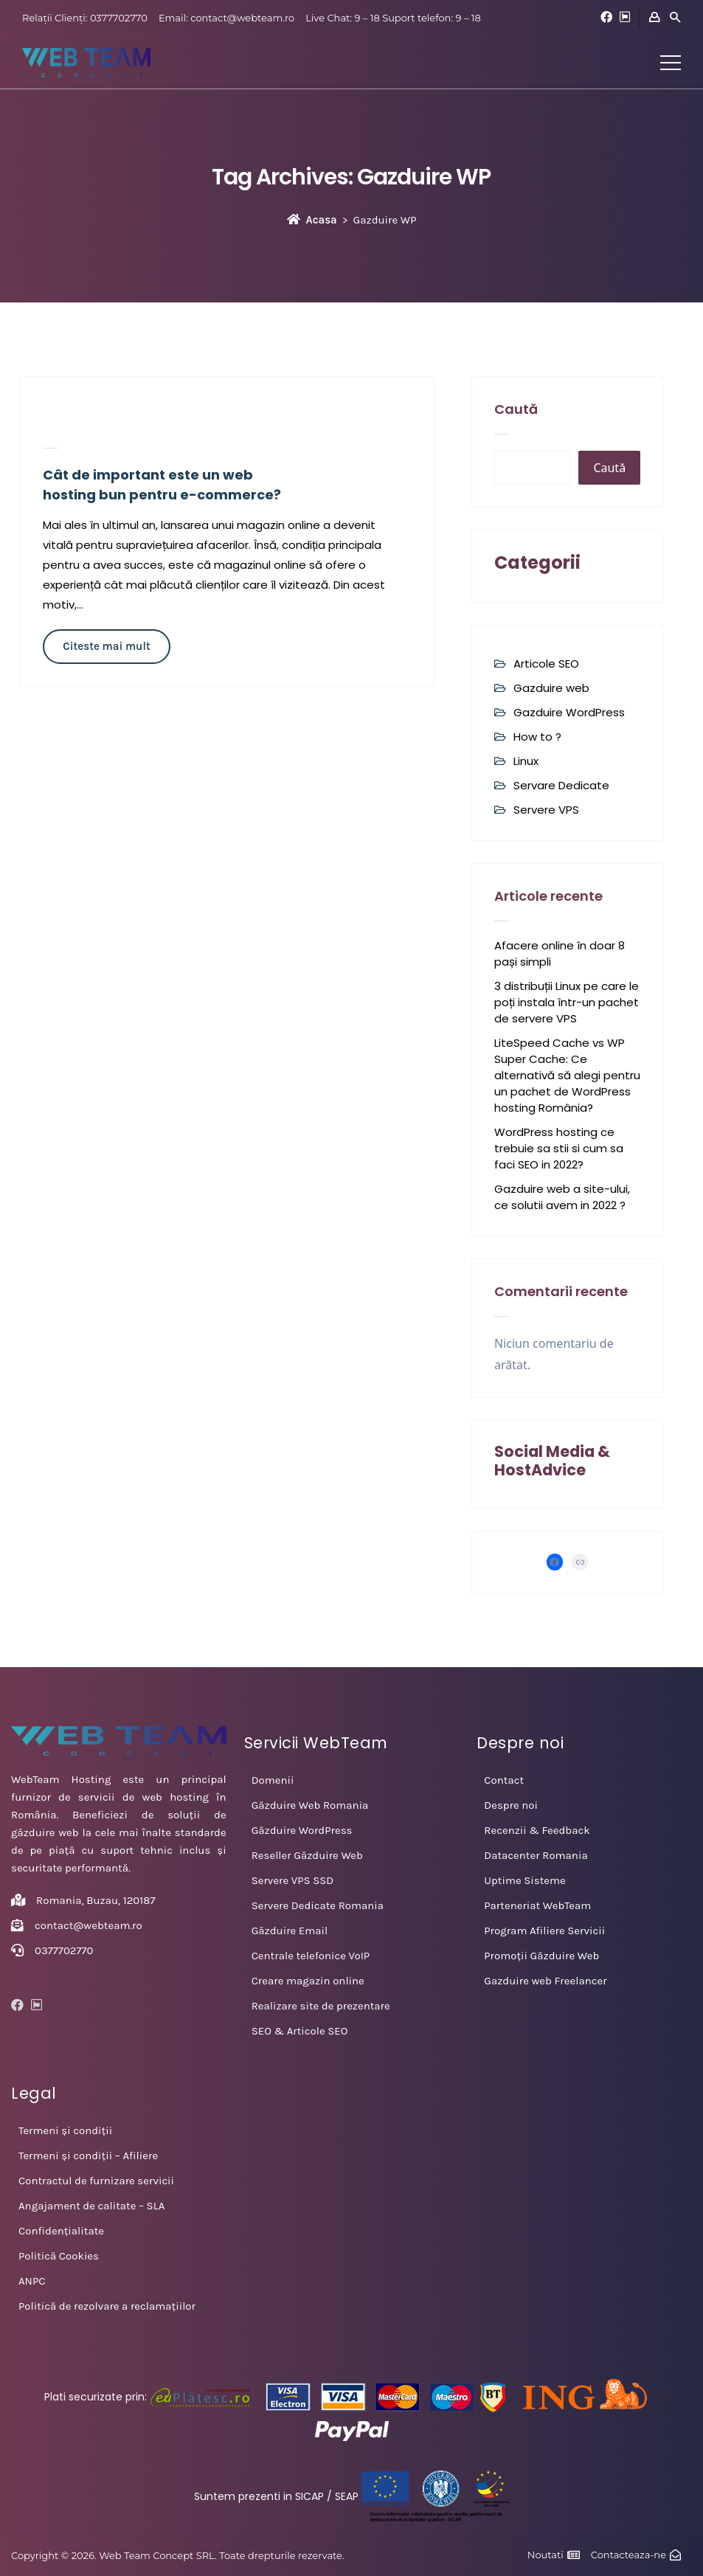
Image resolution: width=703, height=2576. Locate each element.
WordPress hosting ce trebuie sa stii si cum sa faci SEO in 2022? (558, 1148)
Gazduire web (551, 688)
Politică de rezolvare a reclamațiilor (106, 2306)
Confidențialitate (61, 2230)
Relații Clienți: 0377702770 (85, 18)
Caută (516, 409)
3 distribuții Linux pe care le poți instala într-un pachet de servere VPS (566, 1002)
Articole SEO (546, 663)
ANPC (31, 2281)
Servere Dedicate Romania (318, 1905)
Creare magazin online (308, 1980)
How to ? (537, 736)
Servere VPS (546, 809)
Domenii (273, 1780)
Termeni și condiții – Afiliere (88, 2155)
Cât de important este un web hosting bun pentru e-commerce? (162, 485)
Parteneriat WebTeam (537, 1905)
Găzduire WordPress (302, 1830)
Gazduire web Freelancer (545, 1980)
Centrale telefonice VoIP (311, 1955)
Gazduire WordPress (569, 712)
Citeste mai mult (106, 646)
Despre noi (511, 1805)
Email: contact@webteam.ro (226, 18)
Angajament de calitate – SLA (91, 2205)
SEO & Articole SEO (300, 2030)
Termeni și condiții (65, 2130)
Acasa (312, 219)
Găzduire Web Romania (310, 1805)
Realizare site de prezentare (321, 2005)
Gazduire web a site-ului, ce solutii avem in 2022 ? (562, 1197)
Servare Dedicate (561, 785)
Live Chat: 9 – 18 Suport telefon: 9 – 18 (393, 18)
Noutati (545, 2555)
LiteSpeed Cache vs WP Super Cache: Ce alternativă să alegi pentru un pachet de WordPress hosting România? (567, 1075)
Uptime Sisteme (524, 1880)
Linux (525, 761)
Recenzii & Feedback (536, 1830)
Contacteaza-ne (628, 2555)
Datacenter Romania (535, 1855)
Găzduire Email (290, 1930)
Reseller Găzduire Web (307, 1855)
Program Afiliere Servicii (544, 1930)
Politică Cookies (58, 2255)
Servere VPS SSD (293, 1880)
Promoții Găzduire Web (541, 1955)
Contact (504, 1780)
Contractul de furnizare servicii (96, 2180)
